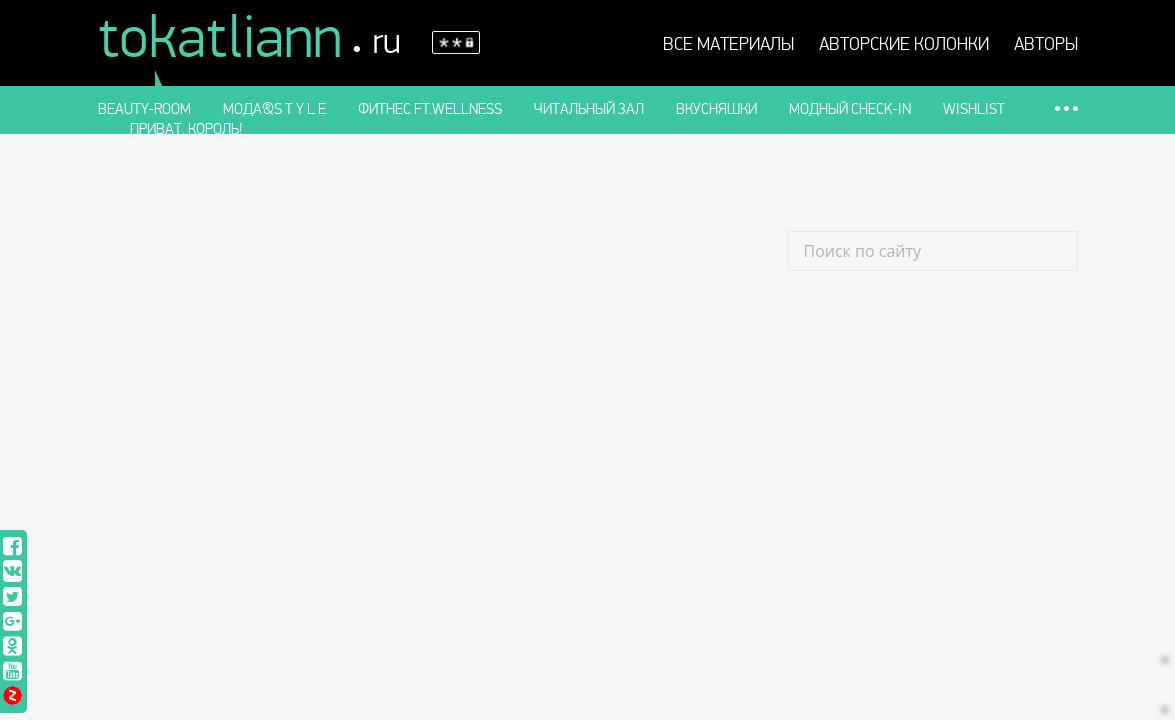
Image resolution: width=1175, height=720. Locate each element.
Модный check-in (850, 109)
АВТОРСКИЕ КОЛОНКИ (904, 45)
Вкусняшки (716, 109)
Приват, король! (186, 129)
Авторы (1046, 45)
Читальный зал (589, 109)
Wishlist (974, 109)
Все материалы (728, 45)
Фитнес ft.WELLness (430, 109)
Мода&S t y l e (274, 109)
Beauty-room (144, 109)
